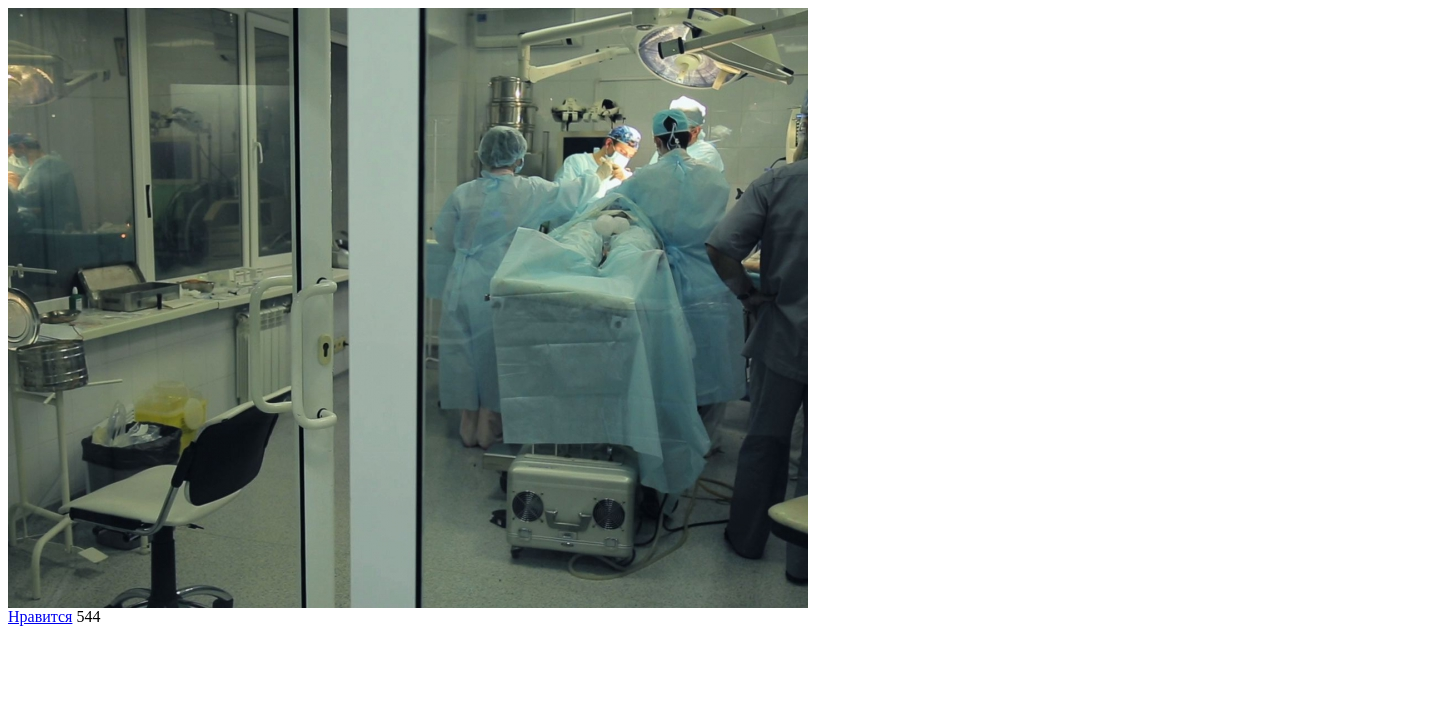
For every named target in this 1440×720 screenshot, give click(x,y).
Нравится (40, 616)
